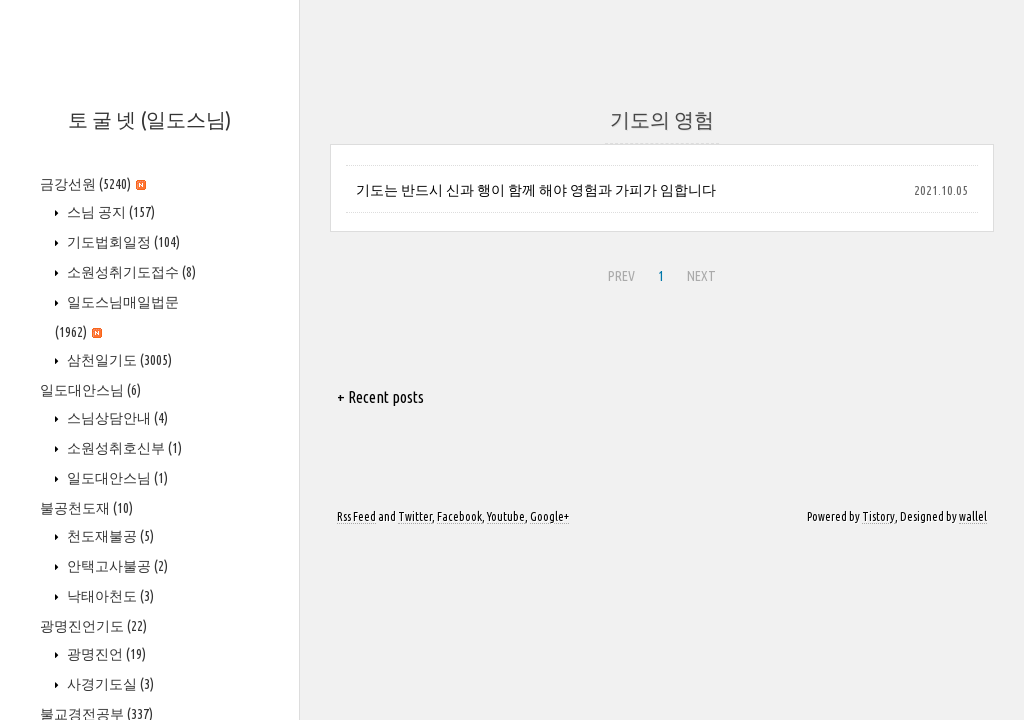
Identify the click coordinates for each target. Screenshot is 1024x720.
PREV (619, 273)
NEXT (699, 273)
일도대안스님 (90, 390)
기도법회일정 (122, 242)
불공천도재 (86, 508)
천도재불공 (109, 536)
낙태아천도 (109, 596)
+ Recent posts (380, 397)
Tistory (878, 516)
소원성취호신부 (123, 448)
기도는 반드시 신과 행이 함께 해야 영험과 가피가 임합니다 (536, 190)
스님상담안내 (116, 418)
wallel (973, 516)
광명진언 (105, 654)
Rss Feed (356, 516)
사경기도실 (109, 684)
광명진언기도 (93, 626)
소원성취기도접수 (130, 272)
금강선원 (93, 184)
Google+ (549, 516)
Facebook (459, 516)
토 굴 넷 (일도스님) (149, 119)
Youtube (506, 516)
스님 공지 (109, 212)
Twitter (415, 516)
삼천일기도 (118, 360)
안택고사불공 (116, 566)
